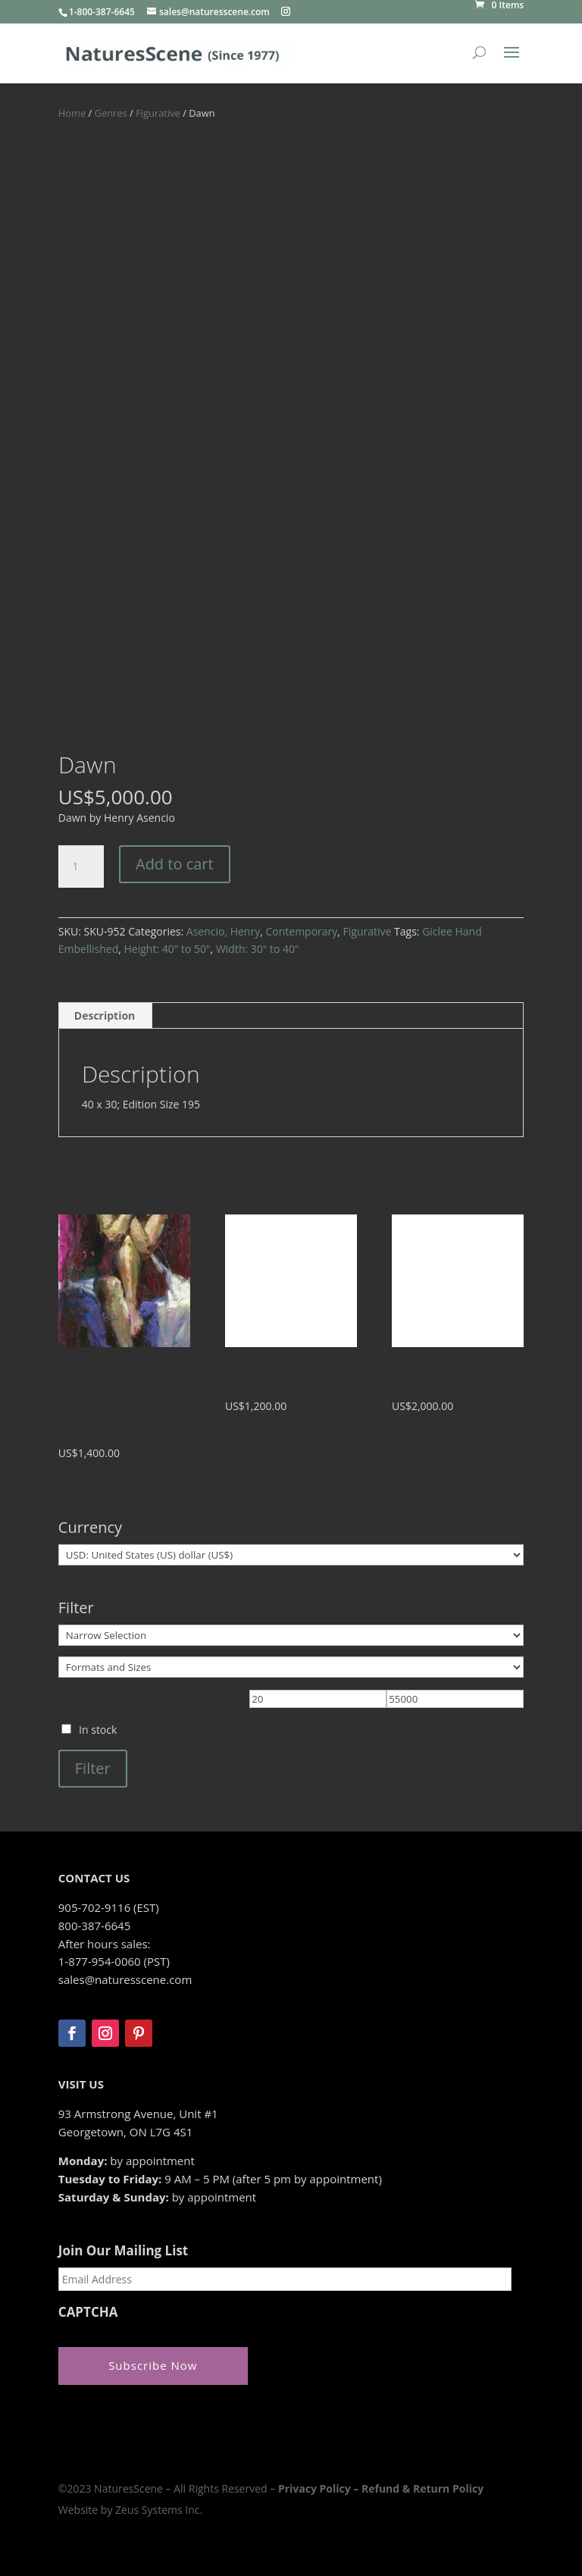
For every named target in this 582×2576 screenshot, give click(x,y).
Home (72, 113)
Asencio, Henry (223, 931)
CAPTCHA (88, 2312)
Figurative (158, 113)
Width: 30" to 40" (257, 949)
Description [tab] (105, 1015)
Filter (93, 1768)
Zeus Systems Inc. (158, 2509)
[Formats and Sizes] (291, 1667)
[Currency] (291, 1554)
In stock (98, 1729)
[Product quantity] (81, 866)
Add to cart (175, 864)
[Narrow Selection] (291, 1635)
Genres (111, 113)
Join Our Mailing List (123, 2250)
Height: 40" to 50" (167, 949)
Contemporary (301, 931)
